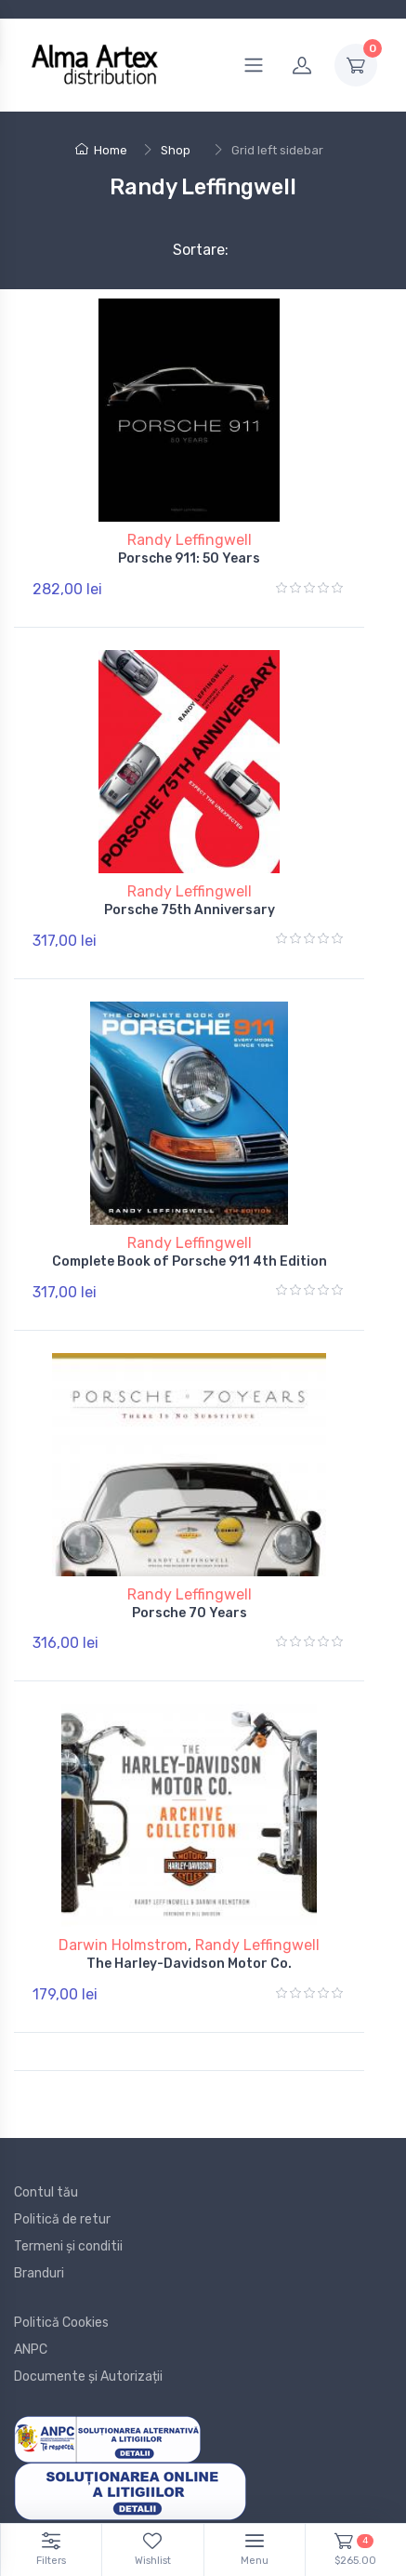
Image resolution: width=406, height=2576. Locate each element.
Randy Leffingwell (189, 540)
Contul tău (46, 2192)
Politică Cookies (61, 2322)
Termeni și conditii (68, 2246)
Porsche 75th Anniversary (189, 910)
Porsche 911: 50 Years (189, 558)
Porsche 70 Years (189, 1613)
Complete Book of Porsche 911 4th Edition (189, 1261)
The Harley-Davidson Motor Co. (189, 1964)
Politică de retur (62, 2219)
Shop (175, 150)
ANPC (30, 2349)
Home (101, 150)
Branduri (39, 2273)
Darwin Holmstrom (123, 1945)
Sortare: (185, 250)
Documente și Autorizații (88, 2376)
